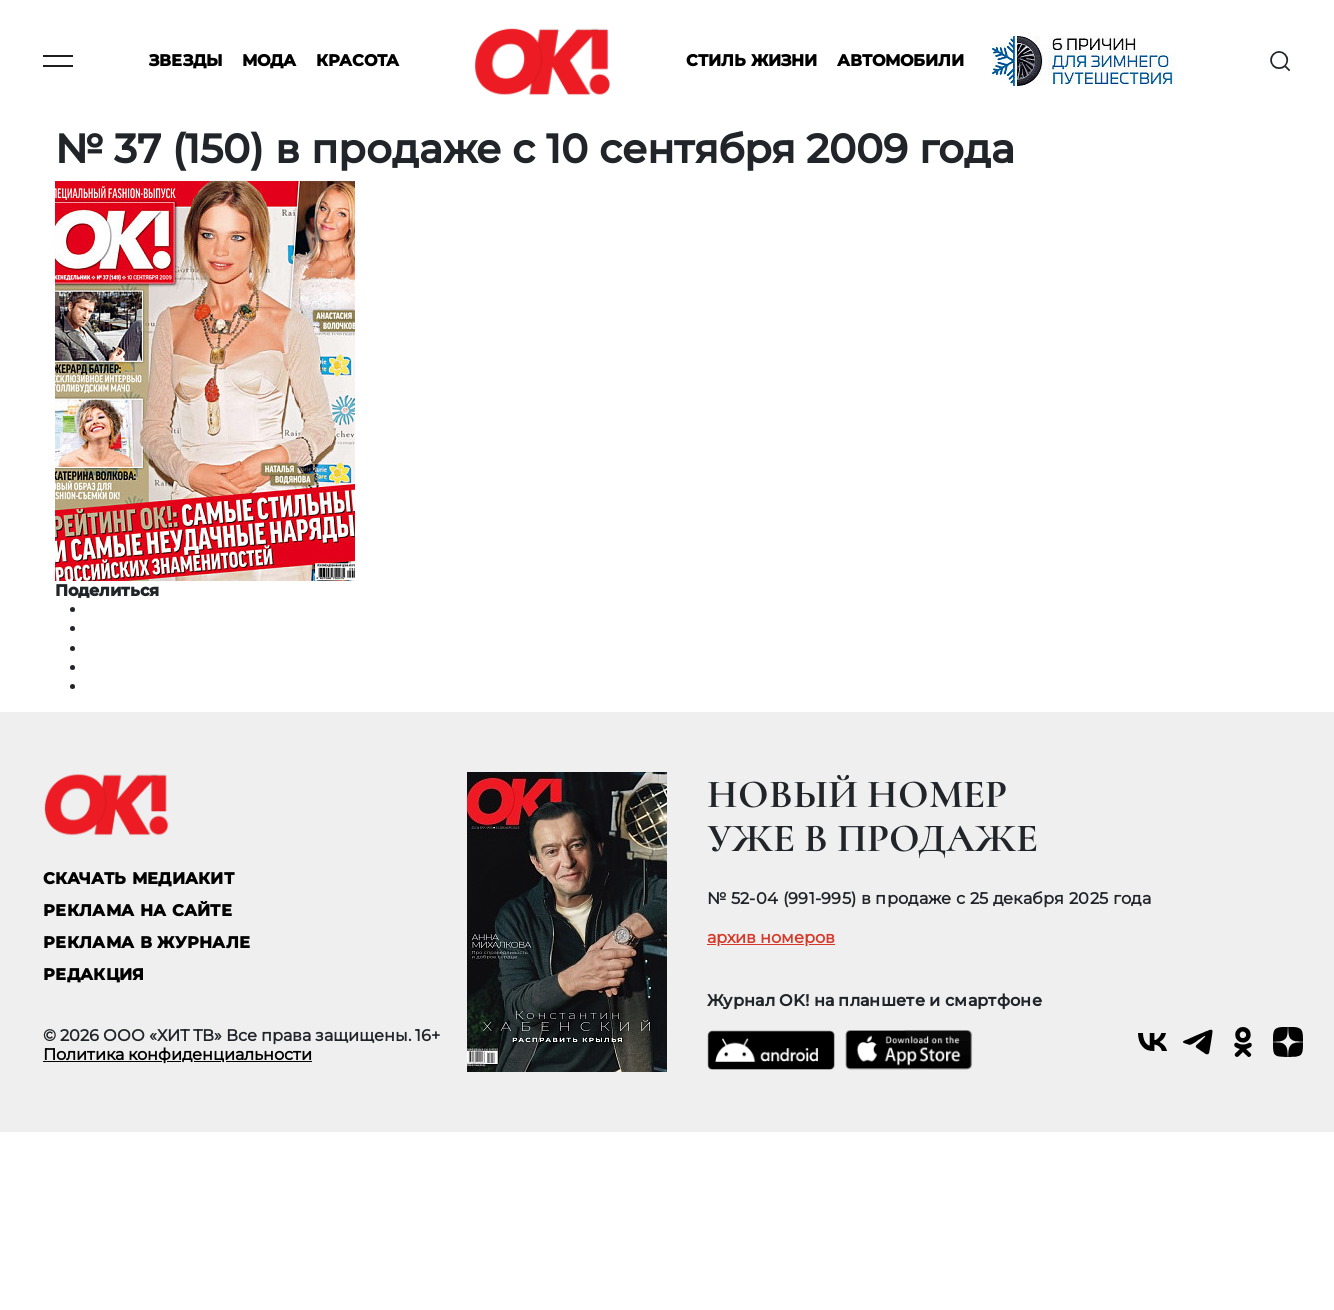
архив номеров (771, 938)
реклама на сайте (137, 910)
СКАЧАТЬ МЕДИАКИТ (138, 878)
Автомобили (900, 61)
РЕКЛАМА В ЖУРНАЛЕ (146, 942)
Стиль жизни (751, 61)
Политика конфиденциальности (177, 1054)
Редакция (94, 974)
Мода (269, 61)
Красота (357, 61)
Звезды (185, 61)
